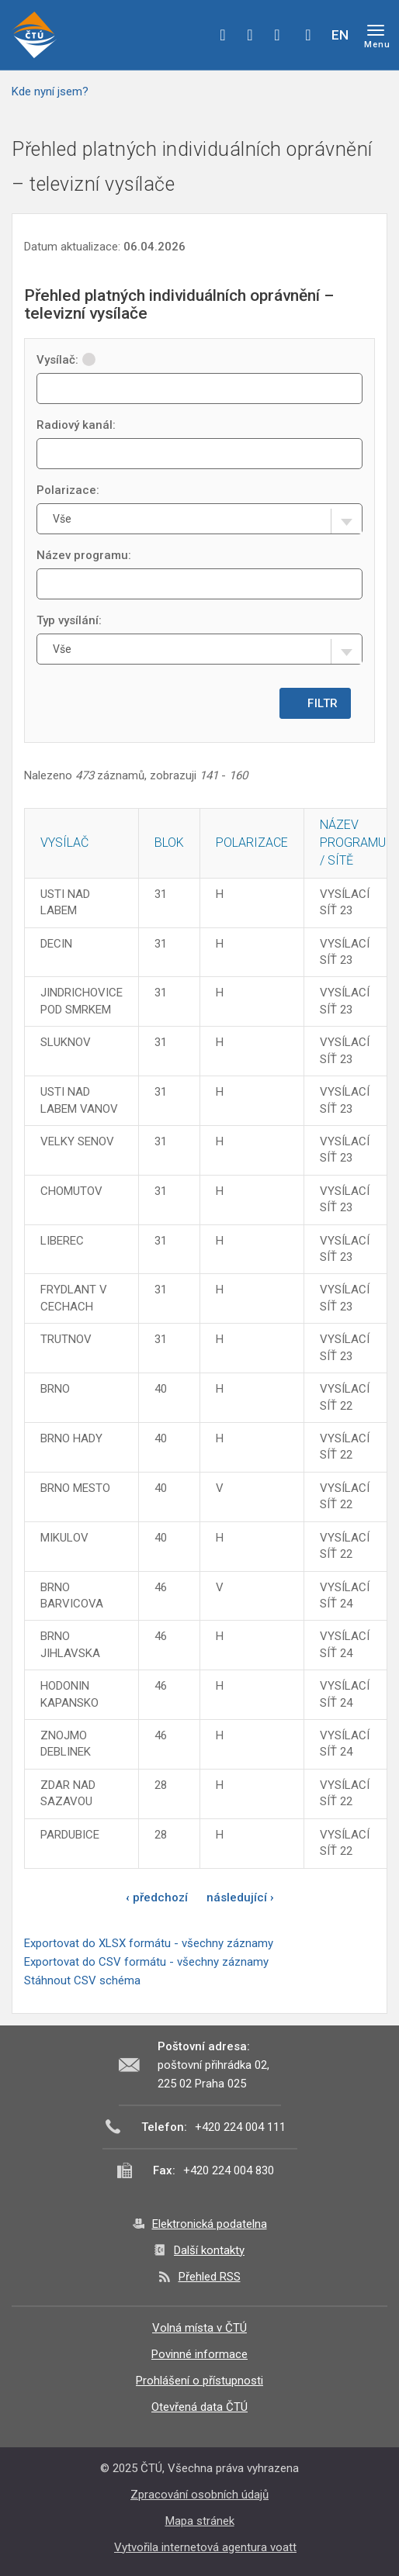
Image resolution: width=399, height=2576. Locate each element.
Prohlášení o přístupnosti (199, 2381)
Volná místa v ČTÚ (199, 2328)
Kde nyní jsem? (50, 91)
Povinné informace (199, 2354)
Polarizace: (67, 490)
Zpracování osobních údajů (199, 2495)
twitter (250, 35)
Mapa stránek (199, 2521)
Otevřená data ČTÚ (199, 2407)
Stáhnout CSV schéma (82, 1980)
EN (340, 35)
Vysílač (64, 842)
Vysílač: (65, 360)
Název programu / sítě (353, 842)
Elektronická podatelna (209, 2224)
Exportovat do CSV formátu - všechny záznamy (146, 1962)
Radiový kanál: (76, 425)
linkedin (277, 35)
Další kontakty (209, 2250)
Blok (169, 842)
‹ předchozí (157, 1897)
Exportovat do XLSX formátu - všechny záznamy (148, 1943)
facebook (223, 35)
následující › (240, 1897)
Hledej (308, 35)
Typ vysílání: (69, 620)
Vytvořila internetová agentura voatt (205, 2547)
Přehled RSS (210, 2277)
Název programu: (83, 555)
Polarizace (252, 842)
